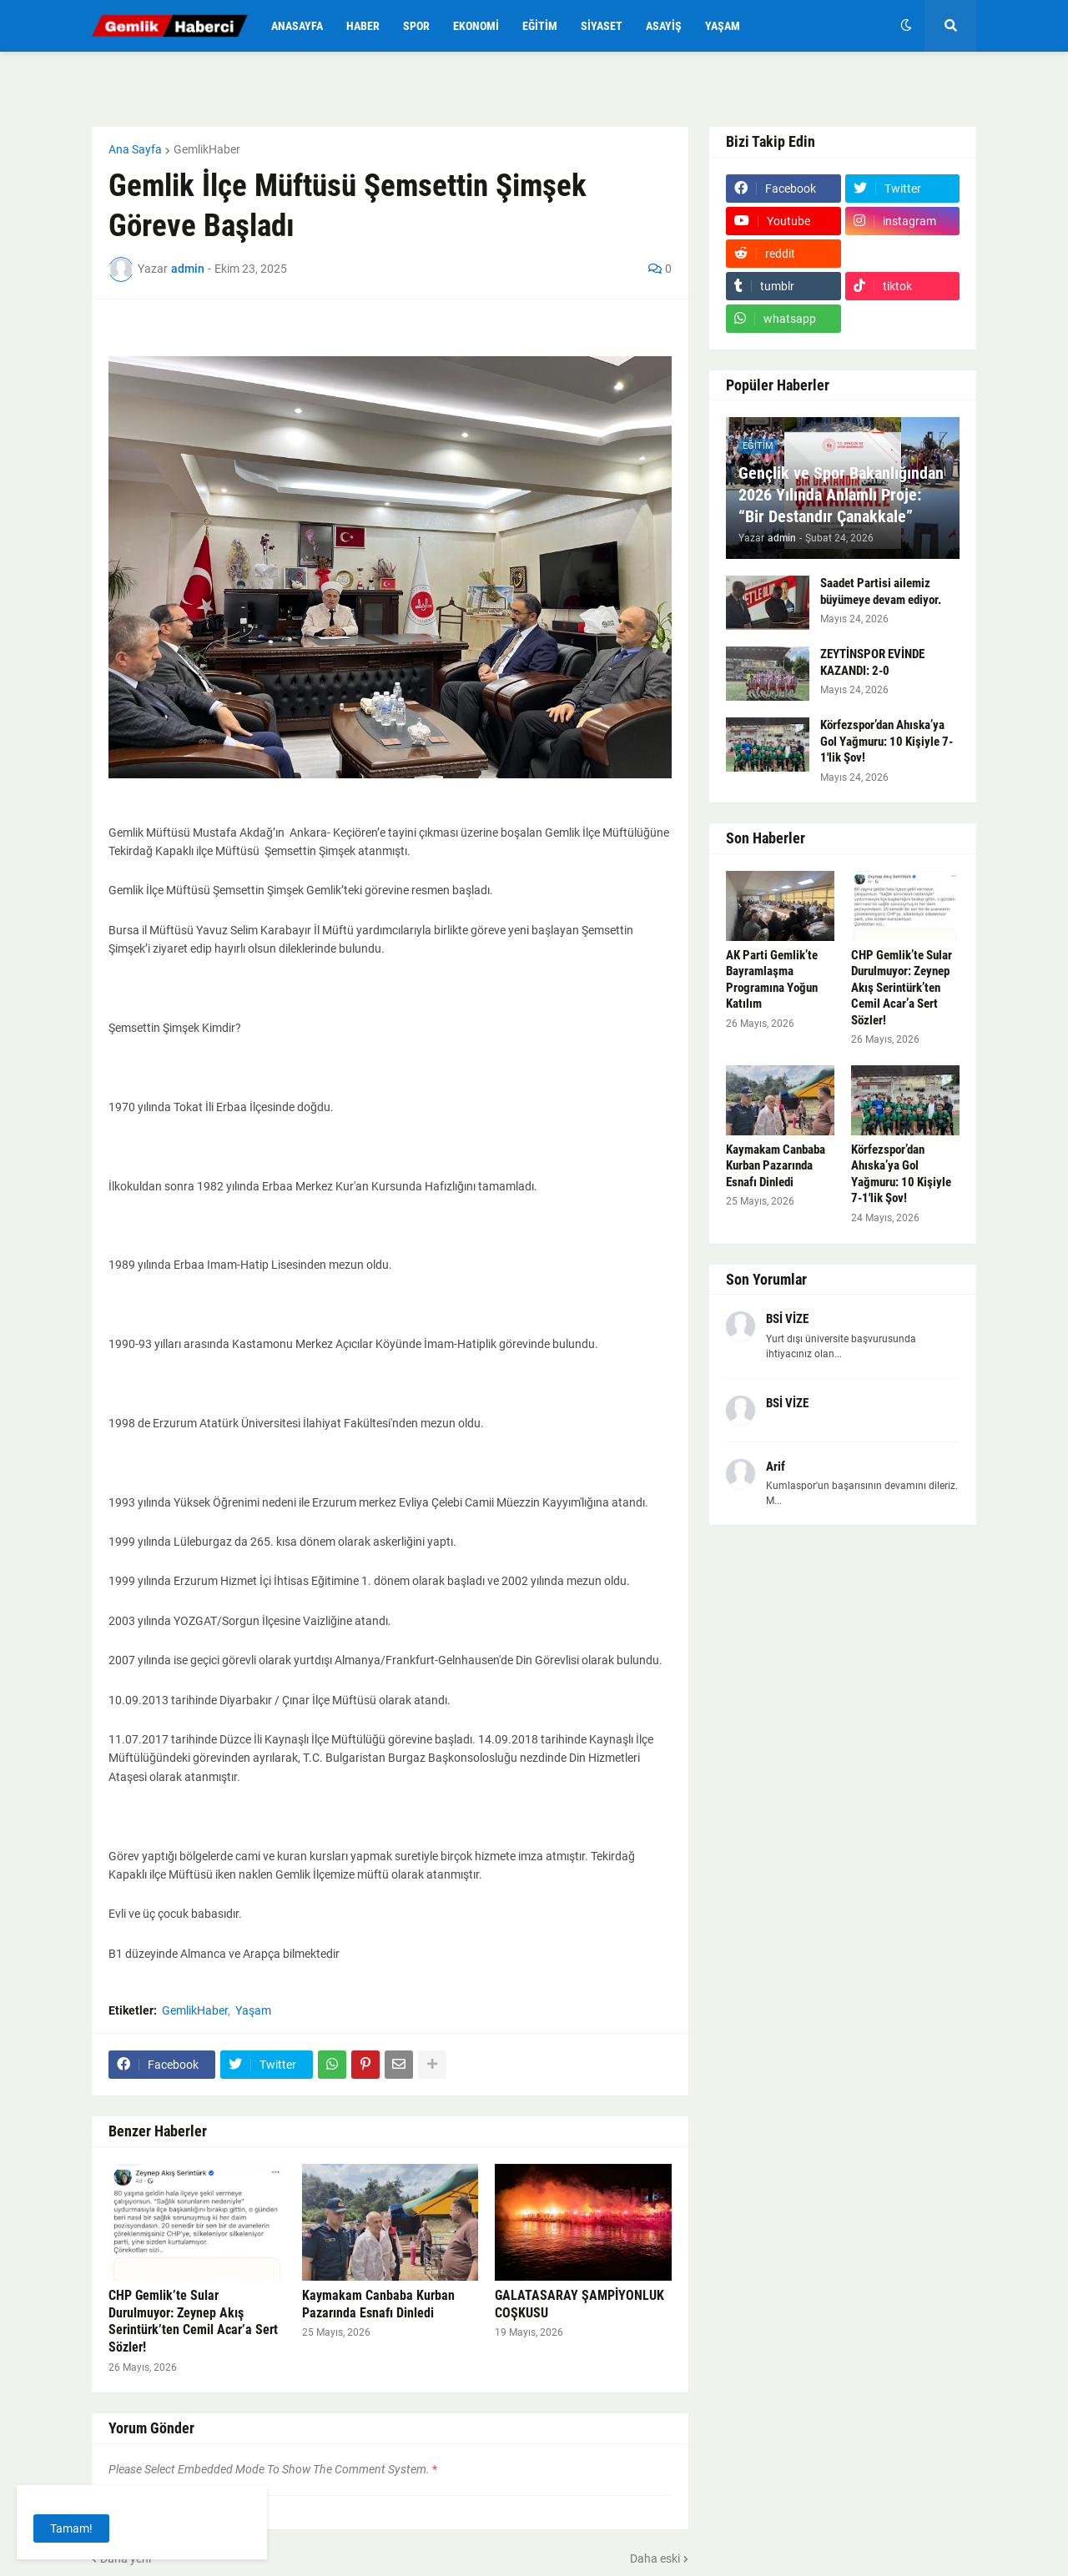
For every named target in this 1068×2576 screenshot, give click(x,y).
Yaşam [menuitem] (722, 26)
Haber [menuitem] (363, 26)
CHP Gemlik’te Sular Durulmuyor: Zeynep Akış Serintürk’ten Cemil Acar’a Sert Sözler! (193, 2321)
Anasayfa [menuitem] (297, 26)
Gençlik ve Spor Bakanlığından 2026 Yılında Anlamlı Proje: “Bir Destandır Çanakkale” (841, 494)
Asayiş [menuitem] (664, 26)
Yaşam (253, 2010)
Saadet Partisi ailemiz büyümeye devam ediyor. (880, 591)
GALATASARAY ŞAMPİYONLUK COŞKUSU (579, 2304)
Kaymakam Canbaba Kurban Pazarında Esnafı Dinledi (378, 2304)
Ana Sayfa (135, 149)
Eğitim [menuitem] (539, 26)
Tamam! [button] (71, 2528)
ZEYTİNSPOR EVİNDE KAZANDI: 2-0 (872, 662)
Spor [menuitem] (416, 26)
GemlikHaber (207, 149)
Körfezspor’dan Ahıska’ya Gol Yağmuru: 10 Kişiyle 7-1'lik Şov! (886, 741)
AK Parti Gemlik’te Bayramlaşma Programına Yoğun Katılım (772, 980)
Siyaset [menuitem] (601, 26)
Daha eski (655, 2558)
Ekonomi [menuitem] (476, 26)
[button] (906, 26)
